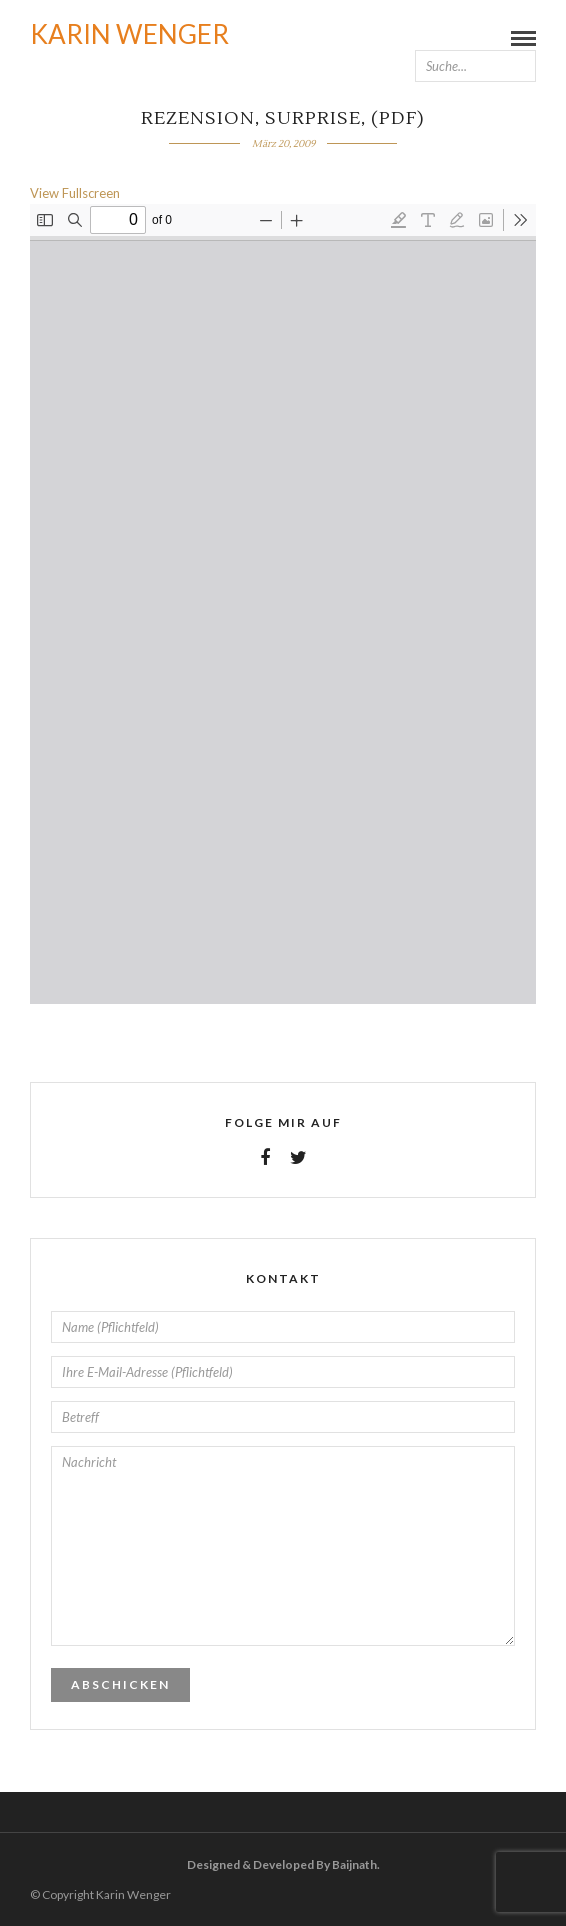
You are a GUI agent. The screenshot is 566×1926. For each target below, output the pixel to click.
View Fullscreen (75, 193)
